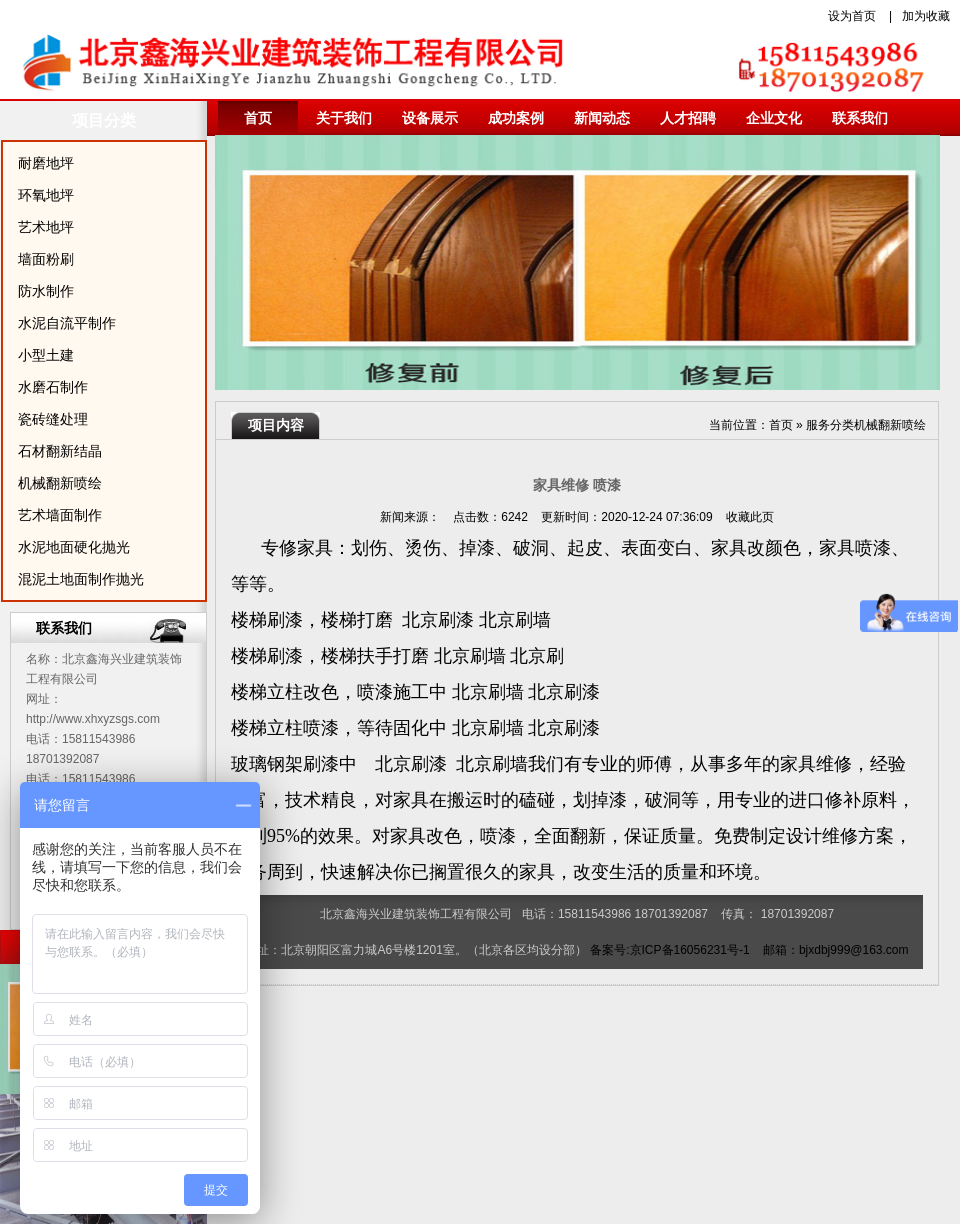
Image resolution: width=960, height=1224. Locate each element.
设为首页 (852, 16)
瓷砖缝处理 (53, 419)
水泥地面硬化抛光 (74, 547)
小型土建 (46, 355)
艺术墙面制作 (60, 515)
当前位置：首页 (751, 425)
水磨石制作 (53, 387)
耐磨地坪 (46, 163)
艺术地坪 (46, 227)
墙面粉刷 (46, 259)
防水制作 (46, 291)
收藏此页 (750, 517)
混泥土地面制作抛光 (81, 579)
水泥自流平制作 (67, 323)
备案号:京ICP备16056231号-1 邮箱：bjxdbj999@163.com (749, 950)
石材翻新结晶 (60, 451)
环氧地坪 (46, 195)
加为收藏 (926, 16)
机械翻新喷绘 (60, 483)
